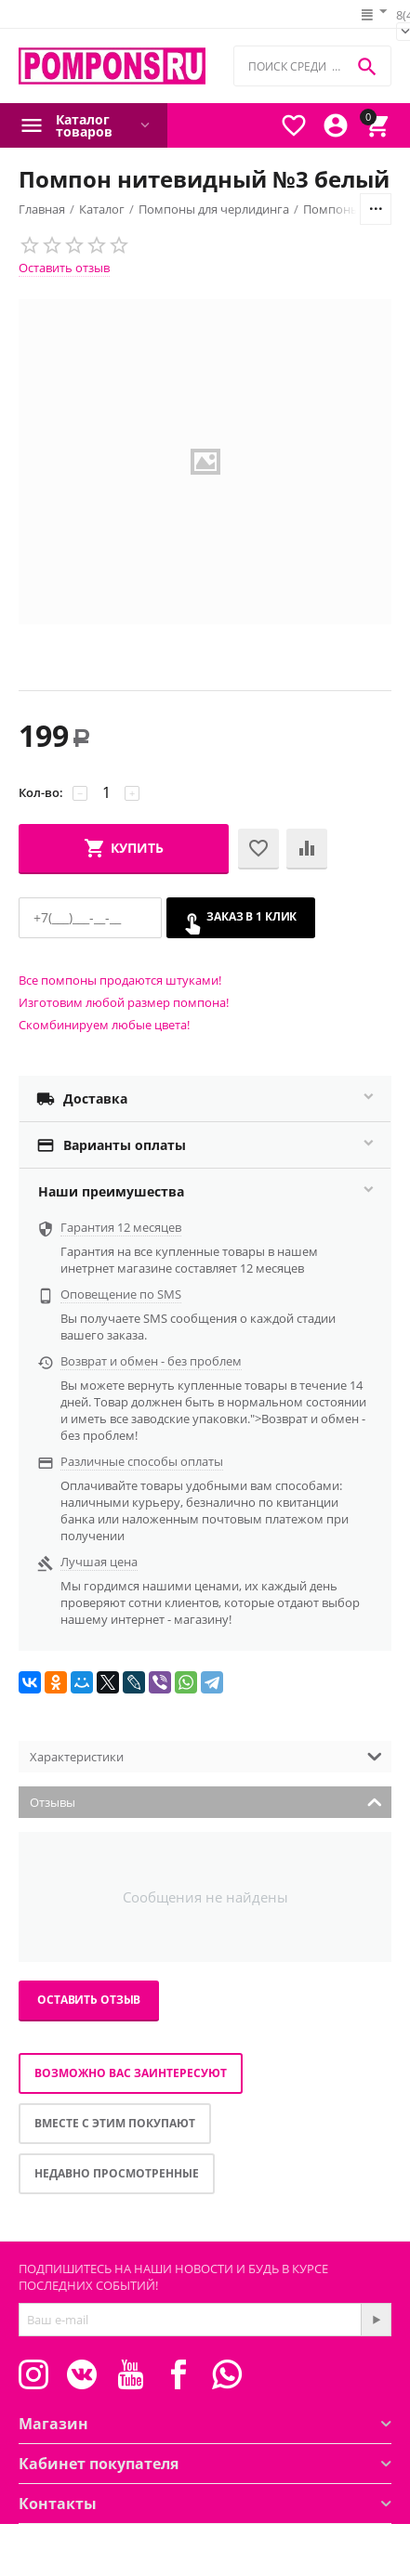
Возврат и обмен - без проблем (151, 1361)
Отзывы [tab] (206, 1801)
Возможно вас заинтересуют (130, 2073)
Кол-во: (41, 792)
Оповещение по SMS (120, 1294)
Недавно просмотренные (116, 2173)
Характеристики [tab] (206, 1755)
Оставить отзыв (64, 267)
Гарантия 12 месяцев (120, 1227)
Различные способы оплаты (141, 1461)
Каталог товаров (84, 125)
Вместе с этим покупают (114, 2123)
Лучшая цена (99, 1561)
